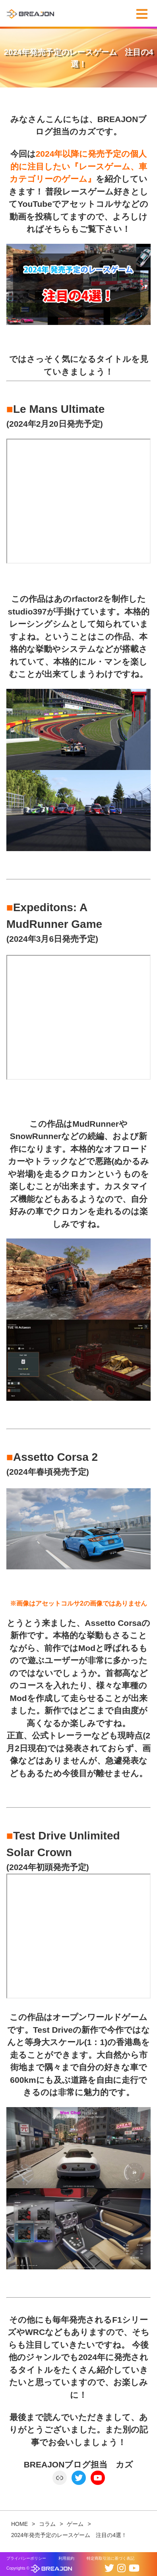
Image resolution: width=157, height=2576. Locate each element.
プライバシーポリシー (26, 2558)
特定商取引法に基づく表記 (110, 2558)
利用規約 (66, 2558)
